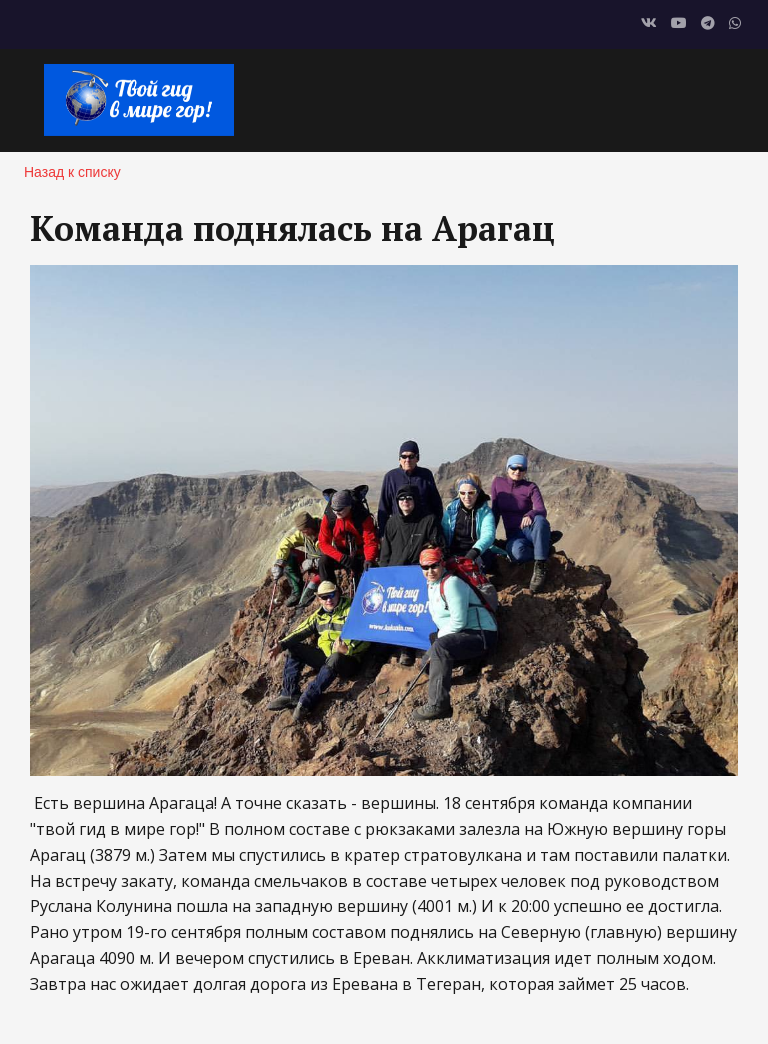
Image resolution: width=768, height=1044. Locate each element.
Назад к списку (72, 172)
